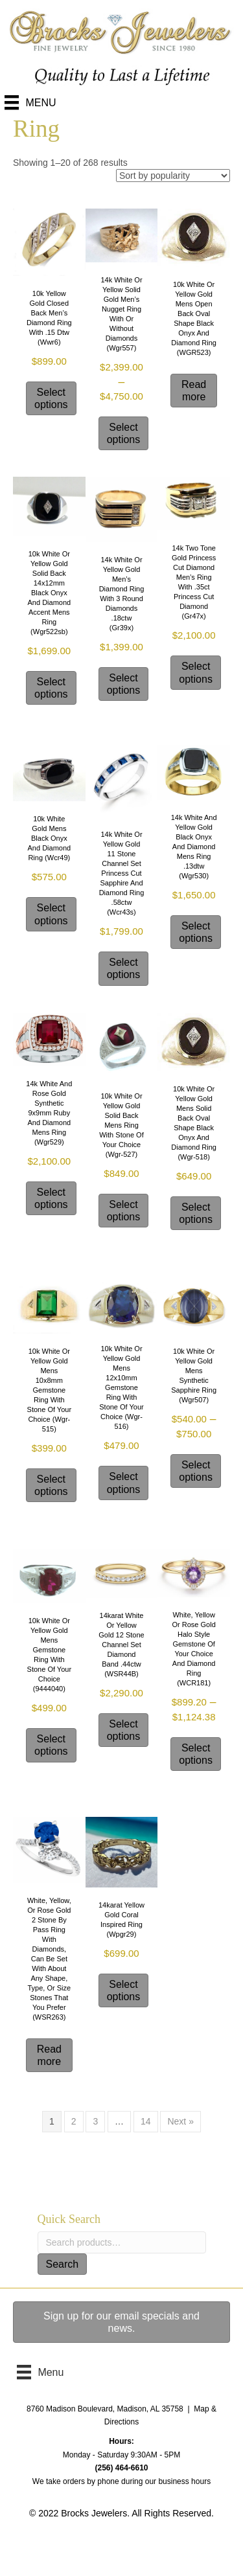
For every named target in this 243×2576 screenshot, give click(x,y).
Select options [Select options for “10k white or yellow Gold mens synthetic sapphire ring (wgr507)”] (196, 1471)
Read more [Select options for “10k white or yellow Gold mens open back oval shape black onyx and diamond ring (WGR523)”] (193, 390)
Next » (180, 2121)
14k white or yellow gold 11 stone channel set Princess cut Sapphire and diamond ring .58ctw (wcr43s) (122, 873)
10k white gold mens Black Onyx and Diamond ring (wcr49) (49, 838)
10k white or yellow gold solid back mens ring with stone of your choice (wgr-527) (121, 1125)
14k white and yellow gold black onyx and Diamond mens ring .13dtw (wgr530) (194, 847)
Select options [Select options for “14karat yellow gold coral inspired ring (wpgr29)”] (124, 1990)
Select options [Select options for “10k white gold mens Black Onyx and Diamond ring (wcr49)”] (51, 914)
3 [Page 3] (95, 2121)
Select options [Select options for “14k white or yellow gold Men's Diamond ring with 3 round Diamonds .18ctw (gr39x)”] (124, 684)
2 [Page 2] (73, 2121)
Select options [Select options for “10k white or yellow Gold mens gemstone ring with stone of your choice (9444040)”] (51, 1745)
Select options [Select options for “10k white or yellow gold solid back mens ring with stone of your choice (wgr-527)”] (124, 1210)
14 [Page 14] (146, 2121)
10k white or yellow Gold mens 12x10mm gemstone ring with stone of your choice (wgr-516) (121, 1387)
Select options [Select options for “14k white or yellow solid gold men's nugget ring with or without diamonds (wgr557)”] (124, 433)
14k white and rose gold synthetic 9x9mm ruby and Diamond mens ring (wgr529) (49, 1113)
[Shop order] (173, 175)
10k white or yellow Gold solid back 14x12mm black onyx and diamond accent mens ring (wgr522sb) (49, 592)
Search (62, 2264)
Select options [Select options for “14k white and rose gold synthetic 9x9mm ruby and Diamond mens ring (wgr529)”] (51, 1198)
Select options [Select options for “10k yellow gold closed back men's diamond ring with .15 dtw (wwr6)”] (51, 398)
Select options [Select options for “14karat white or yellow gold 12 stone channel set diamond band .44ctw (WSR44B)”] (124, 1730)
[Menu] (30, 102)
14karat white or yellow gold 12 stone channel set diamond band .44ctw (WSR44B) (121, 1645)
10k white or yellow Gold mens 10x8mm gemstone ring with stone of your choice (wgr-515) (49, 1390)
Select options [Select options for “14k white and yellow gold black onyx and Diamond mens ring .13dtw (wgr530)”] (196, 932)
